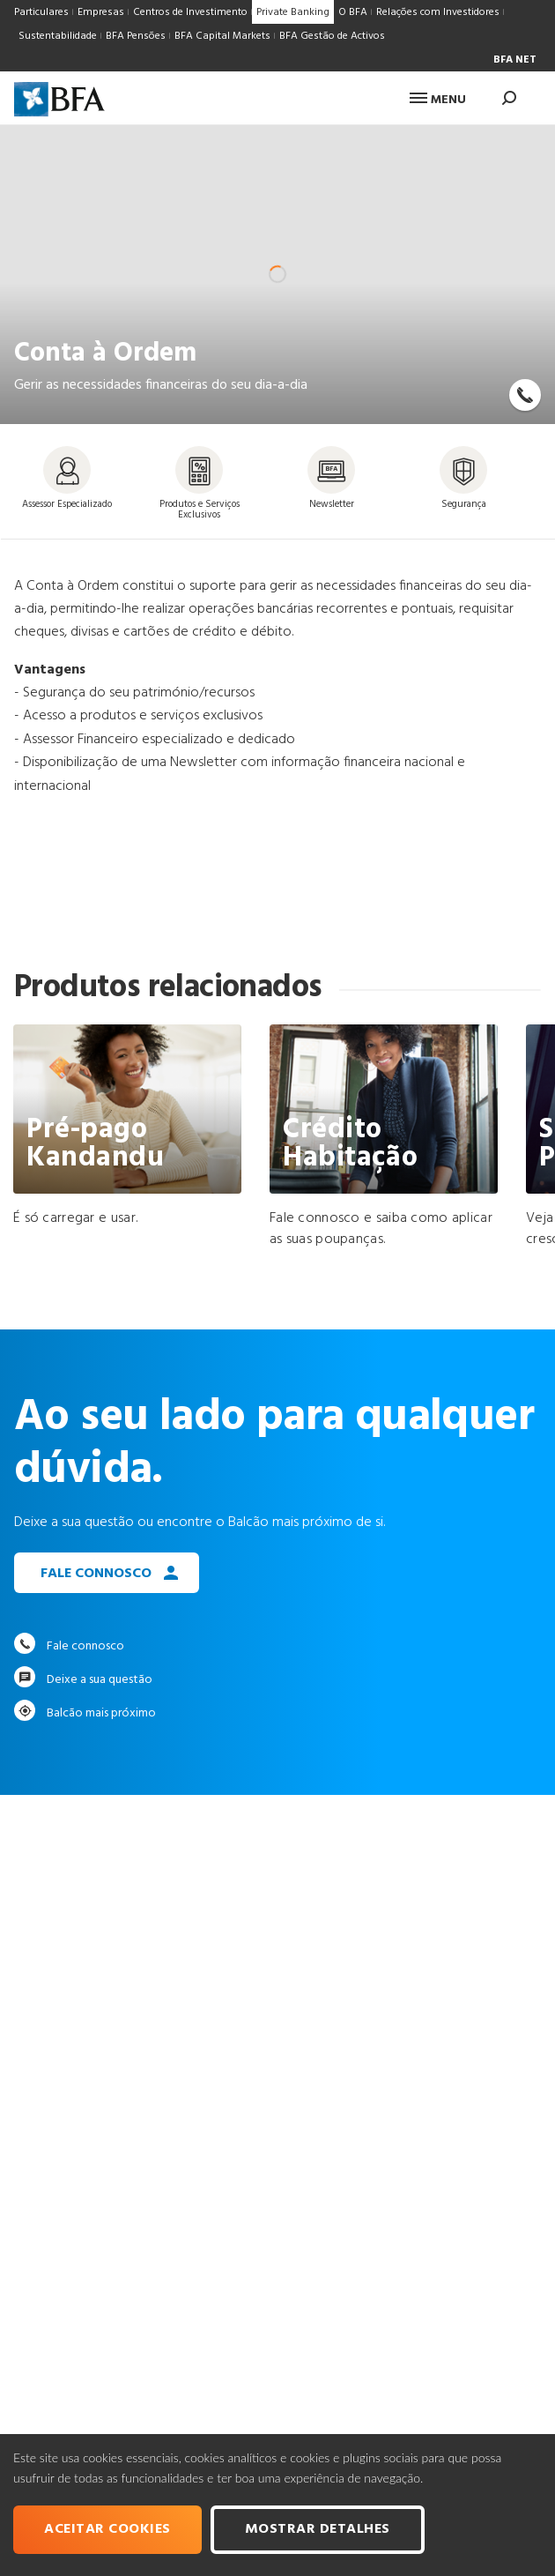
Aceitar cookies (107, 2529)
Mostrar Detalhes (317, 2529)
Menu (438, 100)
